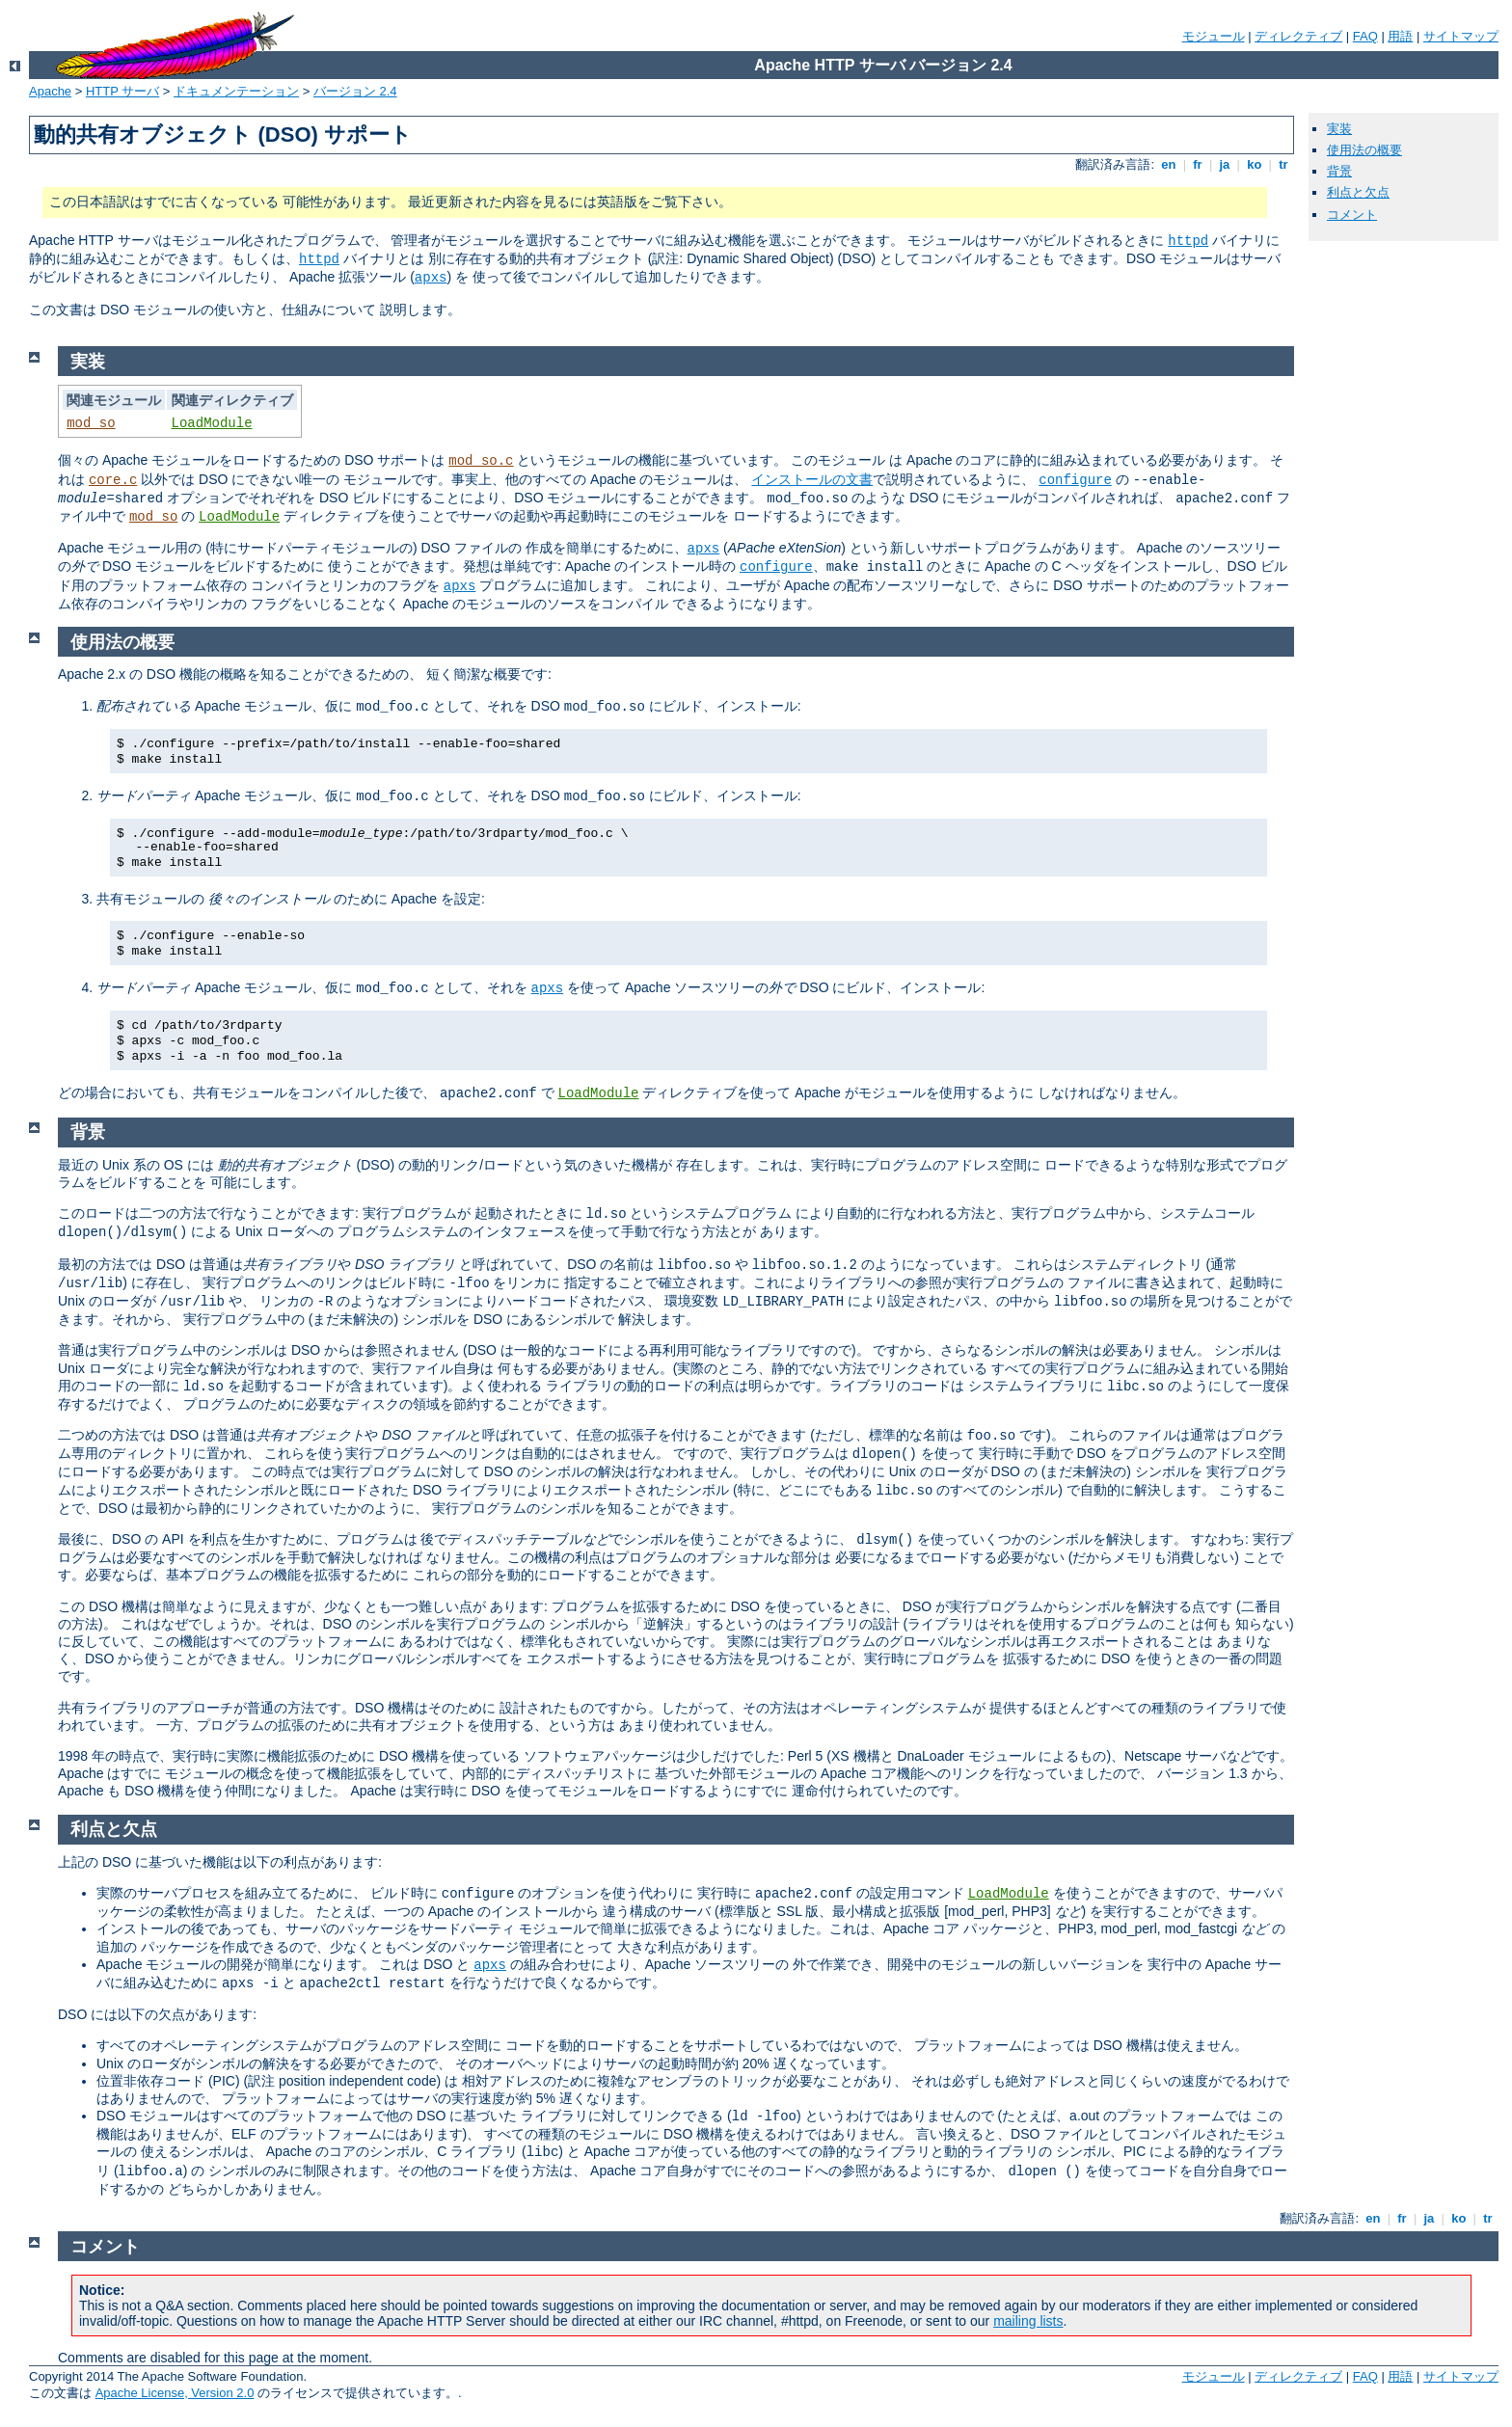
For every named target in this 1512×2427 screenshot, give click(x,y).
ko (1254, 164)
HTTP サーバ (122, 91)
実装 (1339, 128)
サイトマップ (1460, 36)
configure (1075, 480)
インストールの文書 (812, 479)
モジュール (1213, 36)
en (1168, 164)
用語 (1400, 36)
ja (1224, 164)
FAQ (1365, 36)
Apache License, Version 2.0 (175, 2393)
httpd (1188, 241)
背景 (1339, 171)
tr (1284, 164)
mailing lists (1028, 2321)
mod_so (91, 423)
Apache (50, 91)
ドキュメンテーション (236, 91)
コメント (1352, 214)
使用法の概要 (1364, 150)
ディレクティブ (1298, 36)
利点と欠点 (1358, 192)
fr (1198, 164)
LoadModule (212, 423)
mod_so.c (480, 461)
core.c (113, 480)
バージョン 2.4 (355, 91)
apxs (431, 277)
